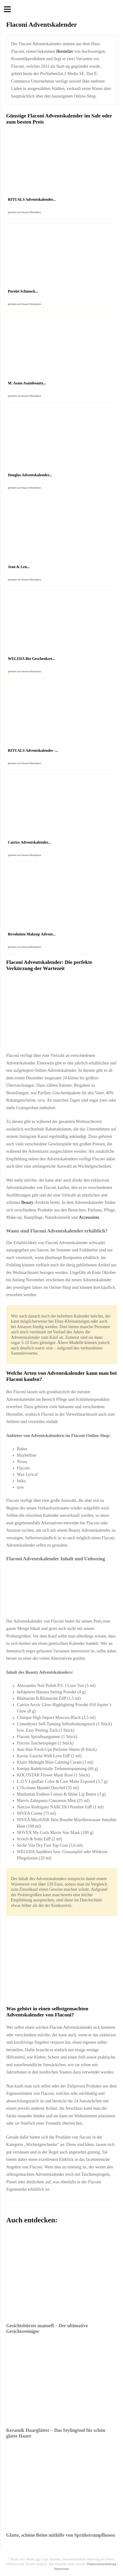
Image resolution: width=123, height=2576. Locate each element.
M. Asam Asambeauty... (27, 383)
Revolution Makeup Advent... (31, 934)
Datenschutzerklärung (101, 2564)
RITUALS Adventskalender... (32, 199)
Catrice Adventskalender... (29, 842)
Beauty (27, 1202)
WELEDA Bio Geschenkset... (31, 659)
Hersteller (64, 51)
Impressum (61, 2569)
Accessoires (89, 1217)
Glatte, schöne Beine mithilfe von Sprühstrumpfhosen (60, 2535)
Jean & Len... (19, 567)
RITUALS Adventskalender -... (33, 750)
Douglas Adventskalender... (30, 475)
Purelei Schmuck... (23, 291)
